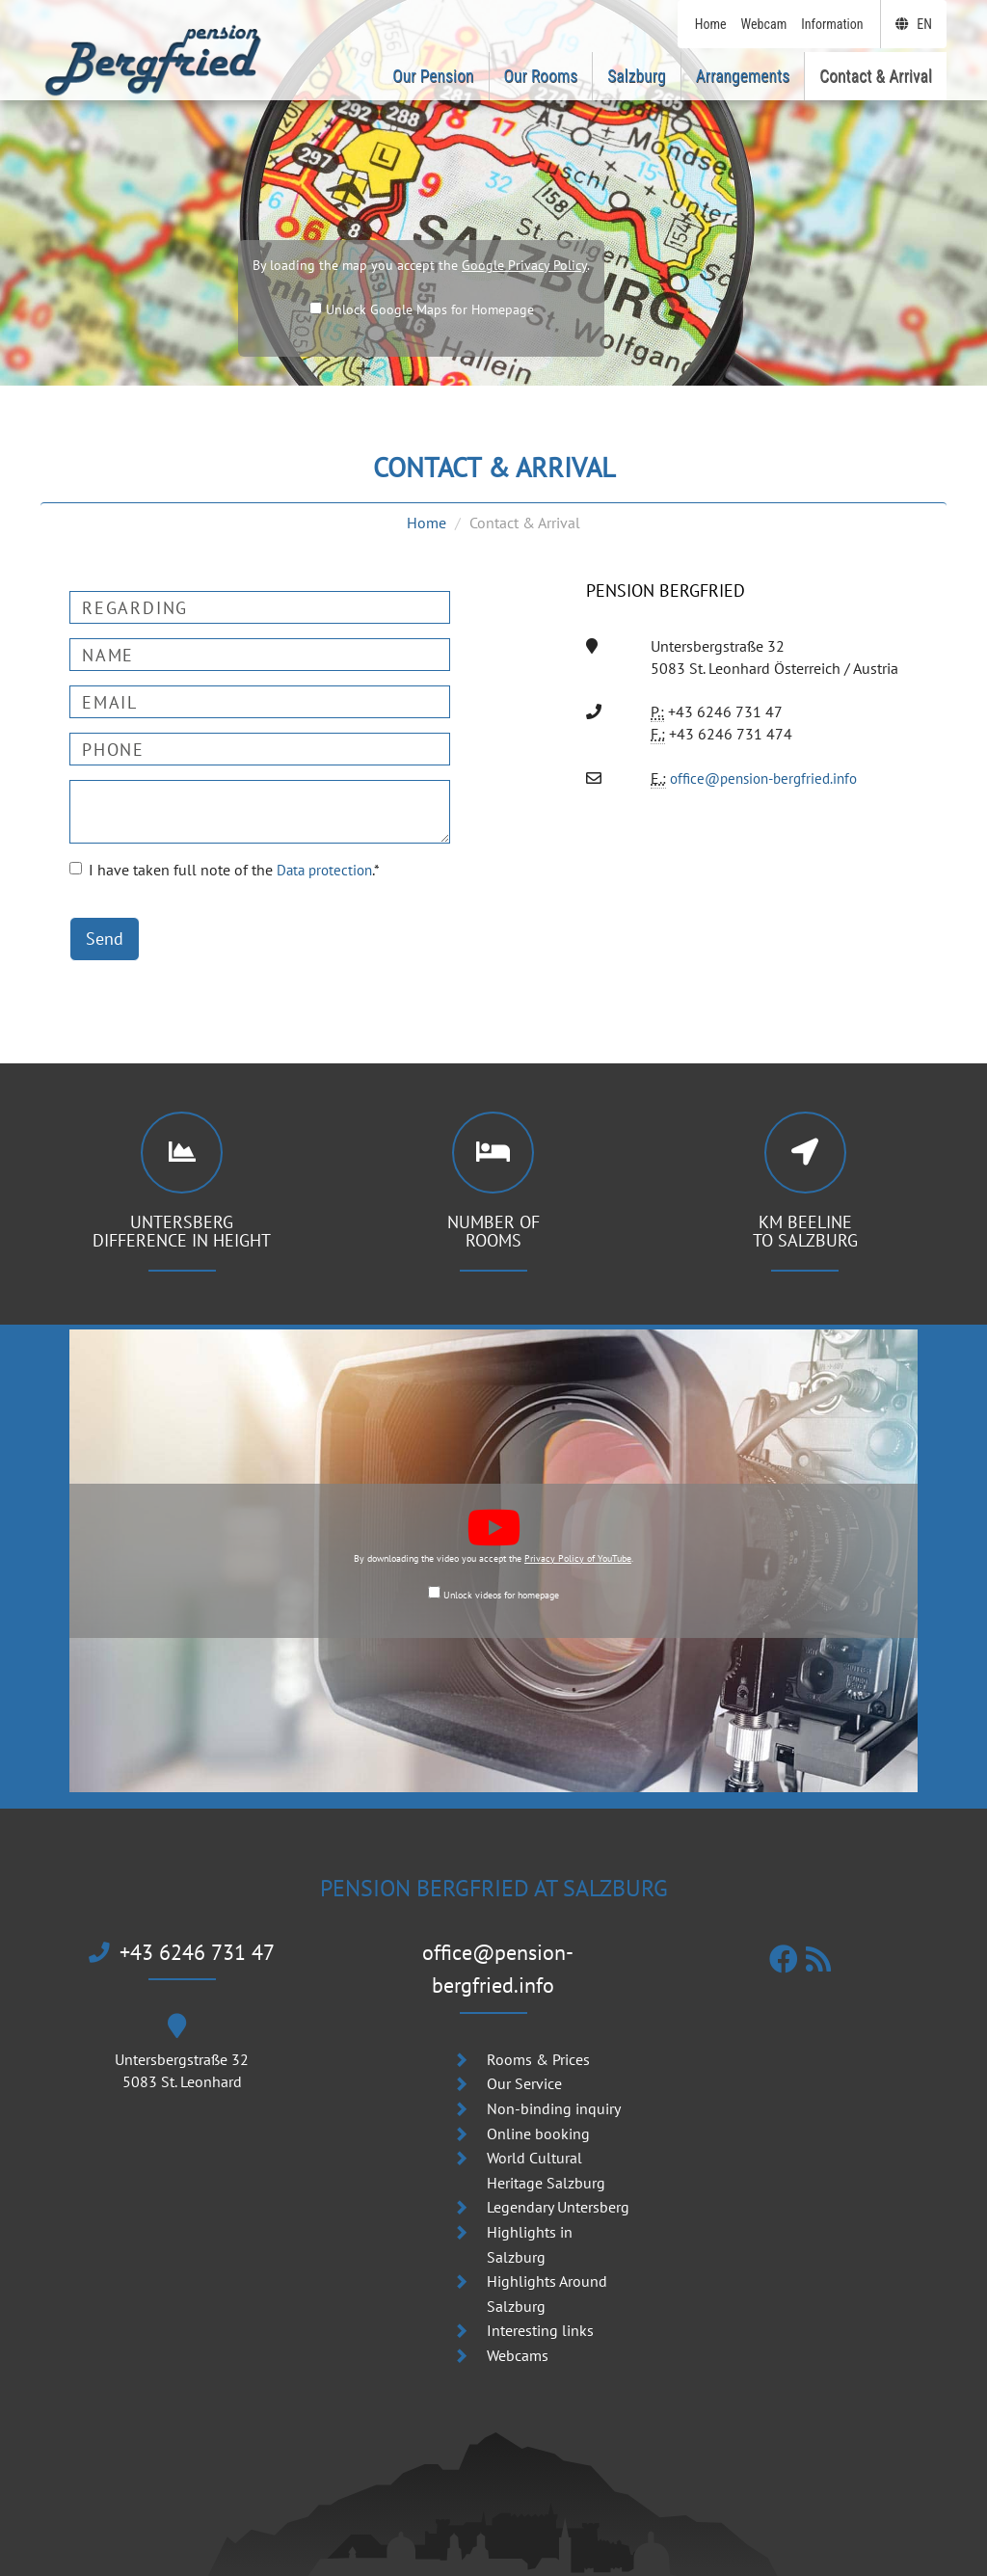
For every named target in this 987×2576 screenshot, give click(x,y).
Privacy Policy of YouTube (577, 1558)
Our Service (524, 2052)
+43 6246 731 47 (182, 1953)
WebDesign (695, 2561)
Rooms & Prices (538, 2027)
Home (426, 522)
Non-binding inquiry (554, 2076)
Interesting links (540, 2299)
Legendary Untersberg (558, 2176)
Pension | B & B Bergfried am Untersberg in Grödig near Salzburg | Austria (490, 2561)
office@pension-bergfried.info (770, 778)
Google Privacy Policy (524, 265)
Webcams (517, 2323)
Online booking (538, 2101)
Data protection (327, 869)
